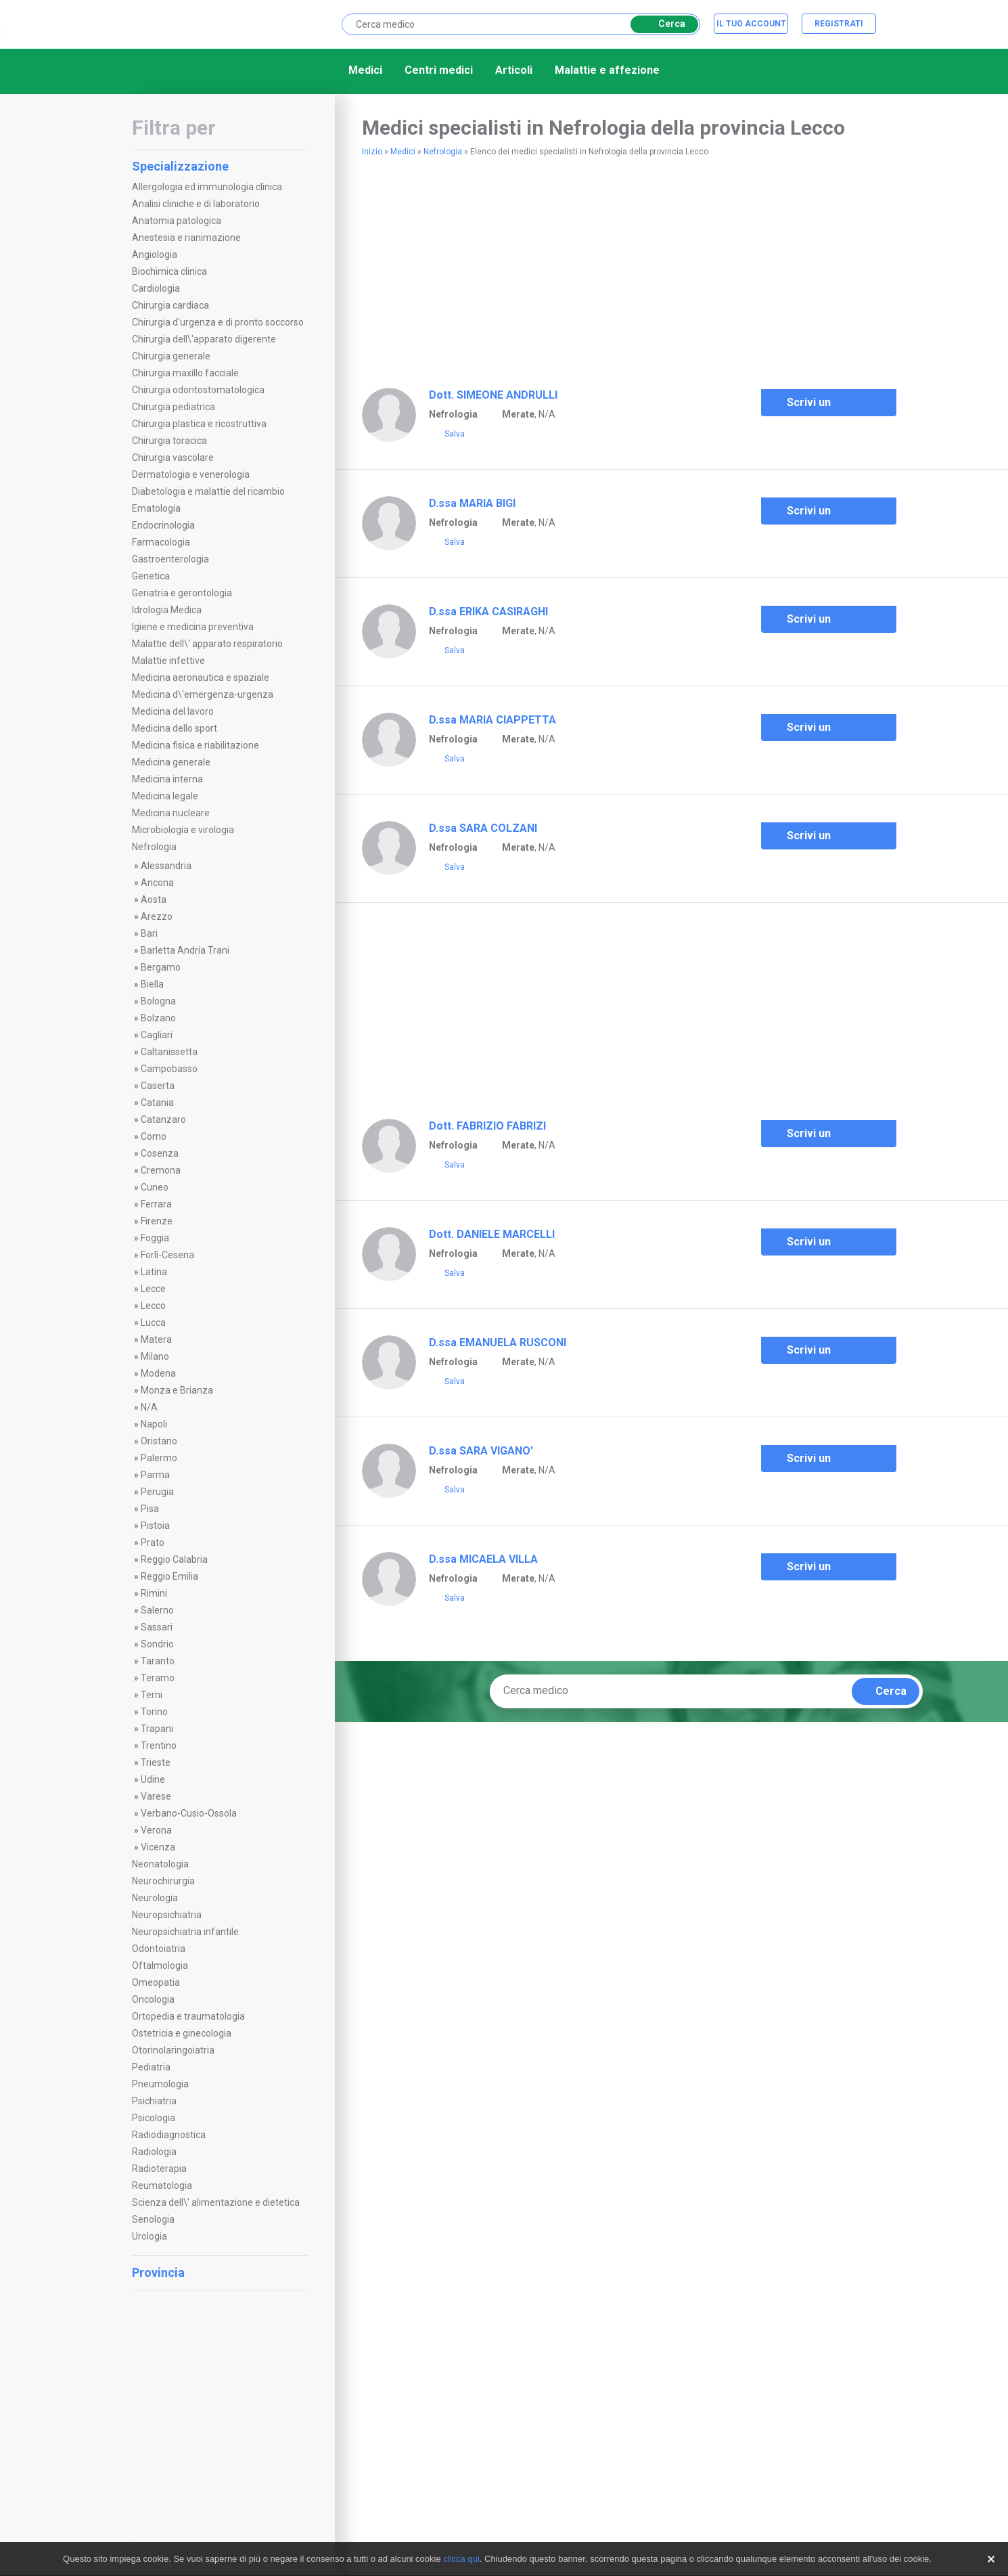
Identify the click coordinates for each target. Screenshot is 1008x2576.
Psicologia (153, 2117)
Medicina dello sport (174, 728)
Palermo (159, 1457)
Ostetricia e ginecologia (181, 2033)
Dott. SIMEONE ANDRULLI (493, 394)
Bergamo (161, 967)
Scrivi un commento (805, 406)
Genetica (151, 576)
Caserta (158, 1085)
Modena (158, 1373)
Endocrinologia (163, 525)
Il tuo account (751, 23)
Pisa (150, 1508)
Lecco (153, 1305)
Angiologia (154, 254)
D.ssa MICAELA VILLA (483, 1559)
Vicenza (158, 1847)
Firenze (157, 1221)
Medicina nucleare (171, 812)
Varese (156, 1796)
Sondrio (157, 1644)
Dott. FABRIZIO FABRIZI (487, 1125)
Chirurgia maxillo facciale (185, 373)
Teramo (158, 1677)
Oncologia (153, 1999)
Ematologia (156, 508)
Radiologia (154, 2151)
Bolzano (158, 1018)
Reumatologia (162, 2185)
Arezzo (157, 916)
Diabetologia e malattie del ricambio (208, 491)
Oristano (159, 1441)
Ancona (157, 882)
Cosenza (160, 1153)
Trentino (159, 1745)
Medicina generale (171, 762)
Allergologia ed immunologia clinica (207, 186)
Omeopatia (156, 1982)
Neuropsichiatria (167, 1914)
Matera (156, 1339)
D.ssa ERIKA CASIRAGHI (488, 611)
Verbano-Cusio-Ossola (189, 1813)
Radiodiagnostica (169, 2134)
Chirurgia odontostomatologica (198, 389)
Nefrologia (154, 846)
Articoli (513, 70)
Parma (155, 1474)
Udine (153, 1779)
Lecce (153, 1288)
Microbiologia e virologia (183, 829)
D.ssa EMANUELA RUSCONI (497, 1342)
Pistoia (155, 1525)
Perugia (157, 1491)
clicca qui (461, 2559)
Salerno (157, 1610)
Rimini (154, 1593)
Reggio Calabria (174, 1559)
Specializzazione (218, 166)
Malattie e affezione (607, 70)
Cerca (662, 24)
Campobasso (169, 1068)
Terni (151, 1694)
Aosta (153, 899)
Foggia (155, 1238)
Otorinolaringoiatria (173, 2050)
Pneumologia (160, 2084)
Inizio (372, 151)
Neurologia (155, 1897)
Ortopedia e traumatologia (188, 2016)
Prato (152, 1542)
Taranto (158, 1661)
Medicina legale (165, 796)
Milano (155, 1356)
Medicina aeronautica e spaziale (200, 677)
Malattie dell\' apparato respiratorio (207, 643)
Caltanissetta (169, 1051)
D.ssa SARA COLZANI (483, 828)
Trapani (157, 1728)
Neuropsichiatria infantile (185, 1931)
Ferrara (156, 1204)
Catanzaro (163, 1119)
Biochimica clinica (169, 271)
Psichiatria (154, 2100)
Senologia (153, 2219)
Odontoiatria (158, 1948)
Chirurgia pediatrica (173, 406)
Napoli (154, 1424)
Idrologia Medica (167, 609)
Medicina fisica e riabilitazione (195, 745)
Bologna (158, 1001)
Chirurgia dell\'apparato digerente (204, 339)
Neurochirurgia (163, 1880)
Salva (447, 434)
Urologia (149, 2236)
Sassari (157, 1627)
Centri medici (439, 70)
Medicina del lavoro (173, 711)
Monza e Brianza (177, 1390)
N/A (149, 1407)
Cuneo (154, 1187)
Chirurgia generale (171, 356)
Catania (157, 1102)
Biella (152, 984)
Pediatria (151, 2067)
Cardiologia (156, 288)
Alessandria (166, 865)
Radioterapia (159, 2168)
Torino (154, 1711)
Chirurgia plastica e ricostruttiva (199, 423)
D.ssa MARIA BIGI (472, 503)
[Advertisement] (520, 266)
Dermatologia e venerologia (191, 474)
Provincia (218, 2272)
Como (153, 1136)
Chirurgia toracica (169, 440)
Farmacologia (161, 542)
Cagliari (157, 1034)
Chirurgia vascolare (173, 457)
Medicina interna (167, 779)
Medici (365, 70)
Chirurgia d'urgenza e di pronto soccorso (218, 322)
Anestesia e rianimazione (186, 237)
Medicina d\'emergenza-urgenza (202, 694)
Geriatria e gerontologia (182, 592)
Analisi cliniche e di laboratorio (196, 203)
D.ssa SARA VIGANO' (481, 1450)
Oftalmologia (160, 1965)
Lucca (153, 1322)
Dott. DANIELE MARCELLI (492, 1234)
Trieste (155, 1762)
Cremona (161, 1170)
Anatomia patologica (176, 220)
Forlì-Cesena (167, 1254)
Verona (156, 1830)
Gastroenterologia (170, 559)
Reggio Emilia (169, 1576)
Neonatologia (160, 1864)
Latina (154, 1271)
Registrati (839, 23)
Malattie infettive (168, 660)
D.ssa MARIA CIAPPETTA (492, 719)
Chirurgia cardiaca (170, 305)
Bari (149, 933)
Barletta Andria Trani (185, 950)
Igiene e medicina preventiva (193, 626)
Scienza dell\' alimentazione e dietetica (216, 2202)
